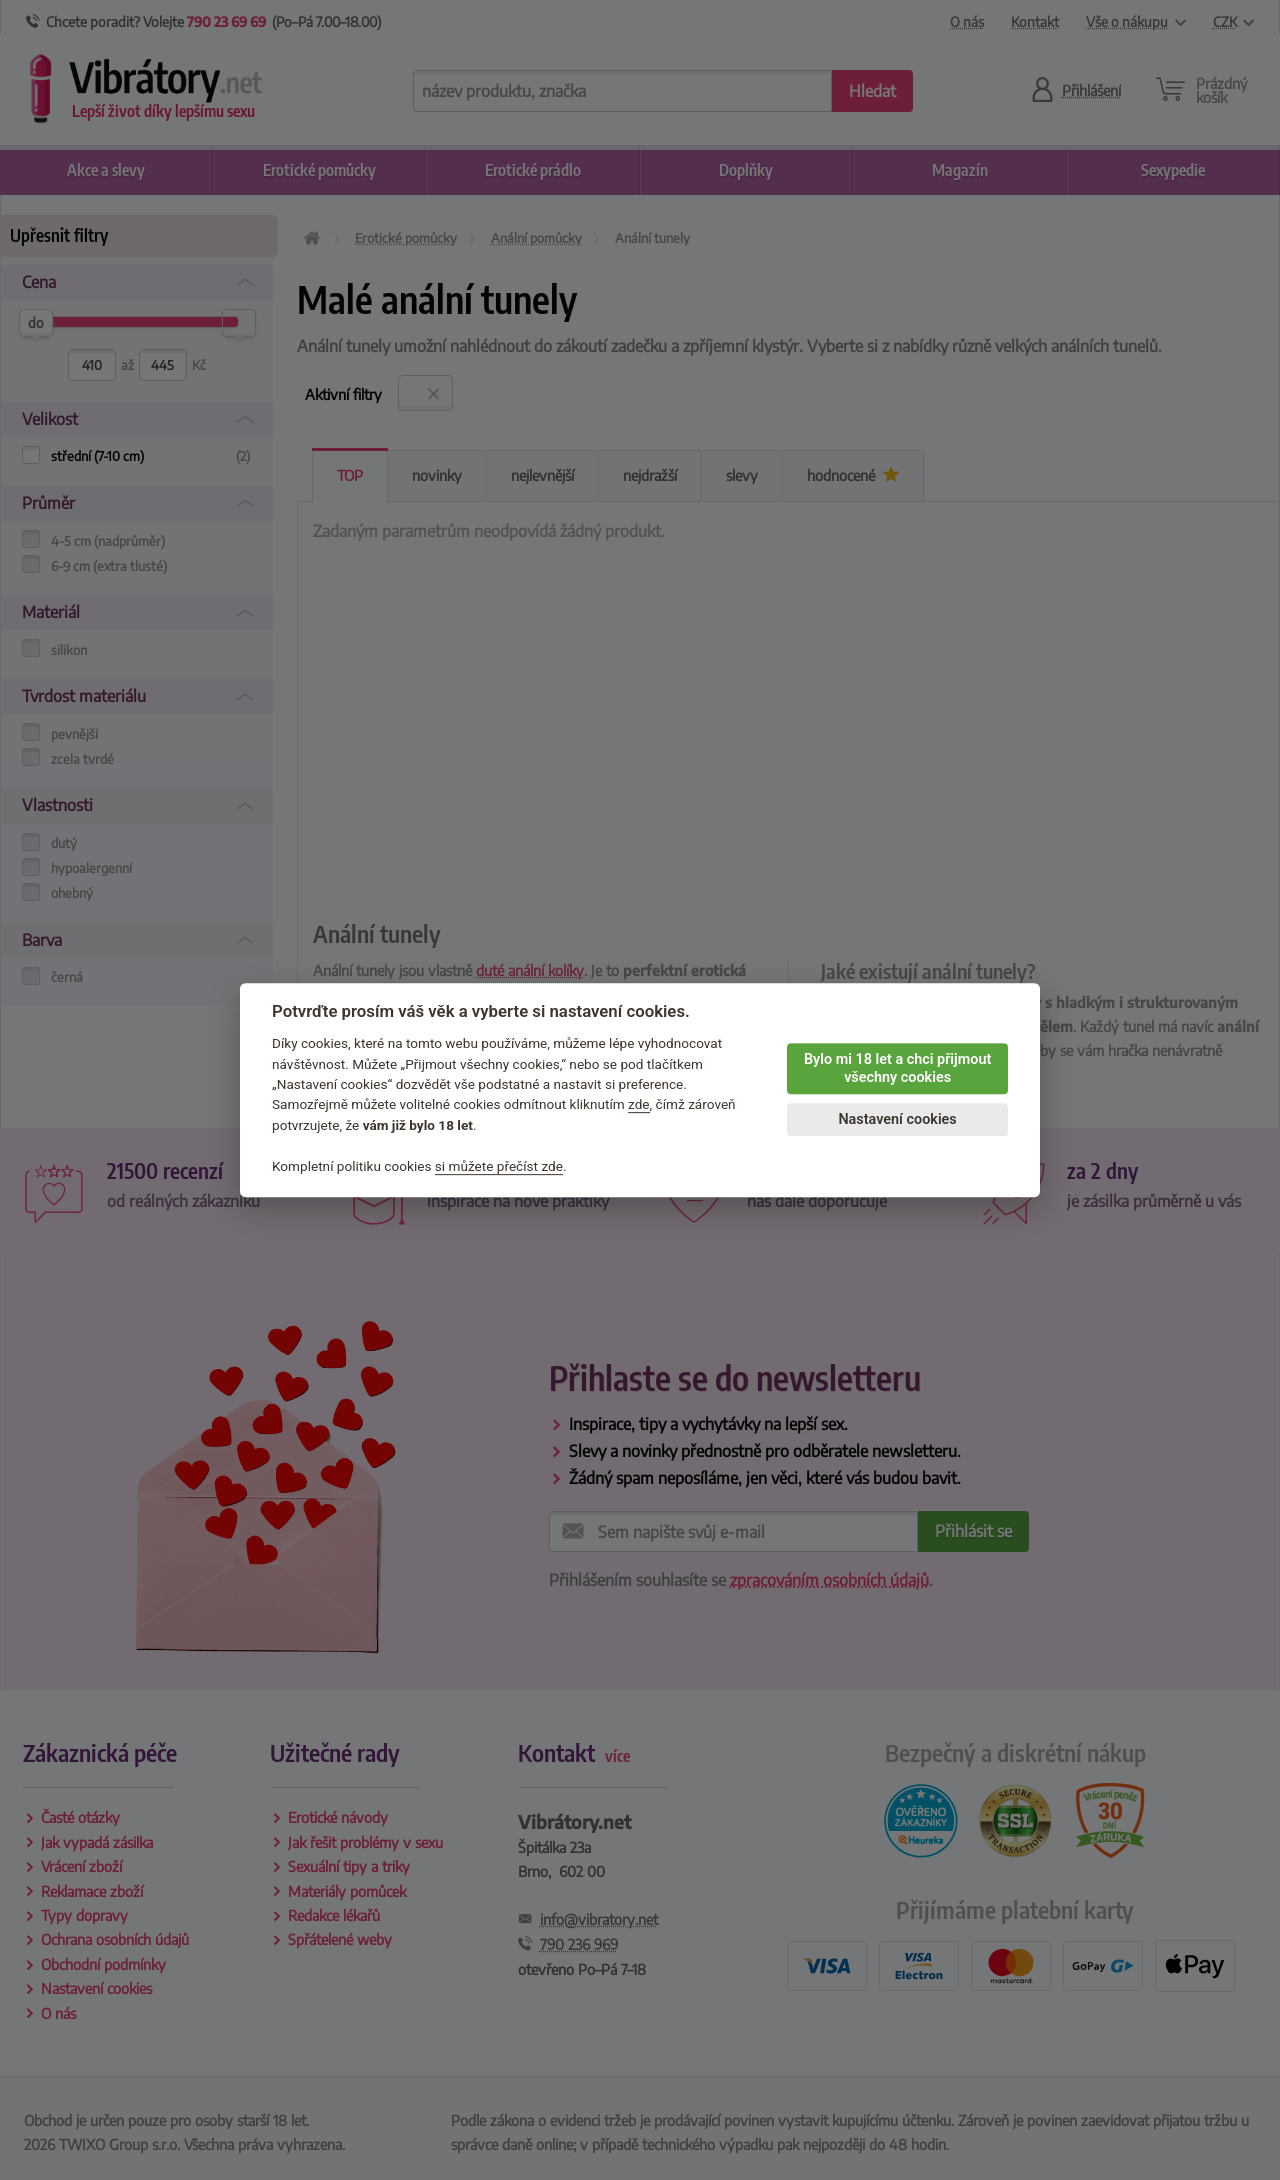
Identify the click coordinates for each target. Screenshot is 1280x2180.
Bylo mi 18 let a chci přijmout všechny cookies (897, 1069)
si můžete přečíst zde (499, 1166)
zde (639, 1105)
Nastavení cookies (897, 1119)
